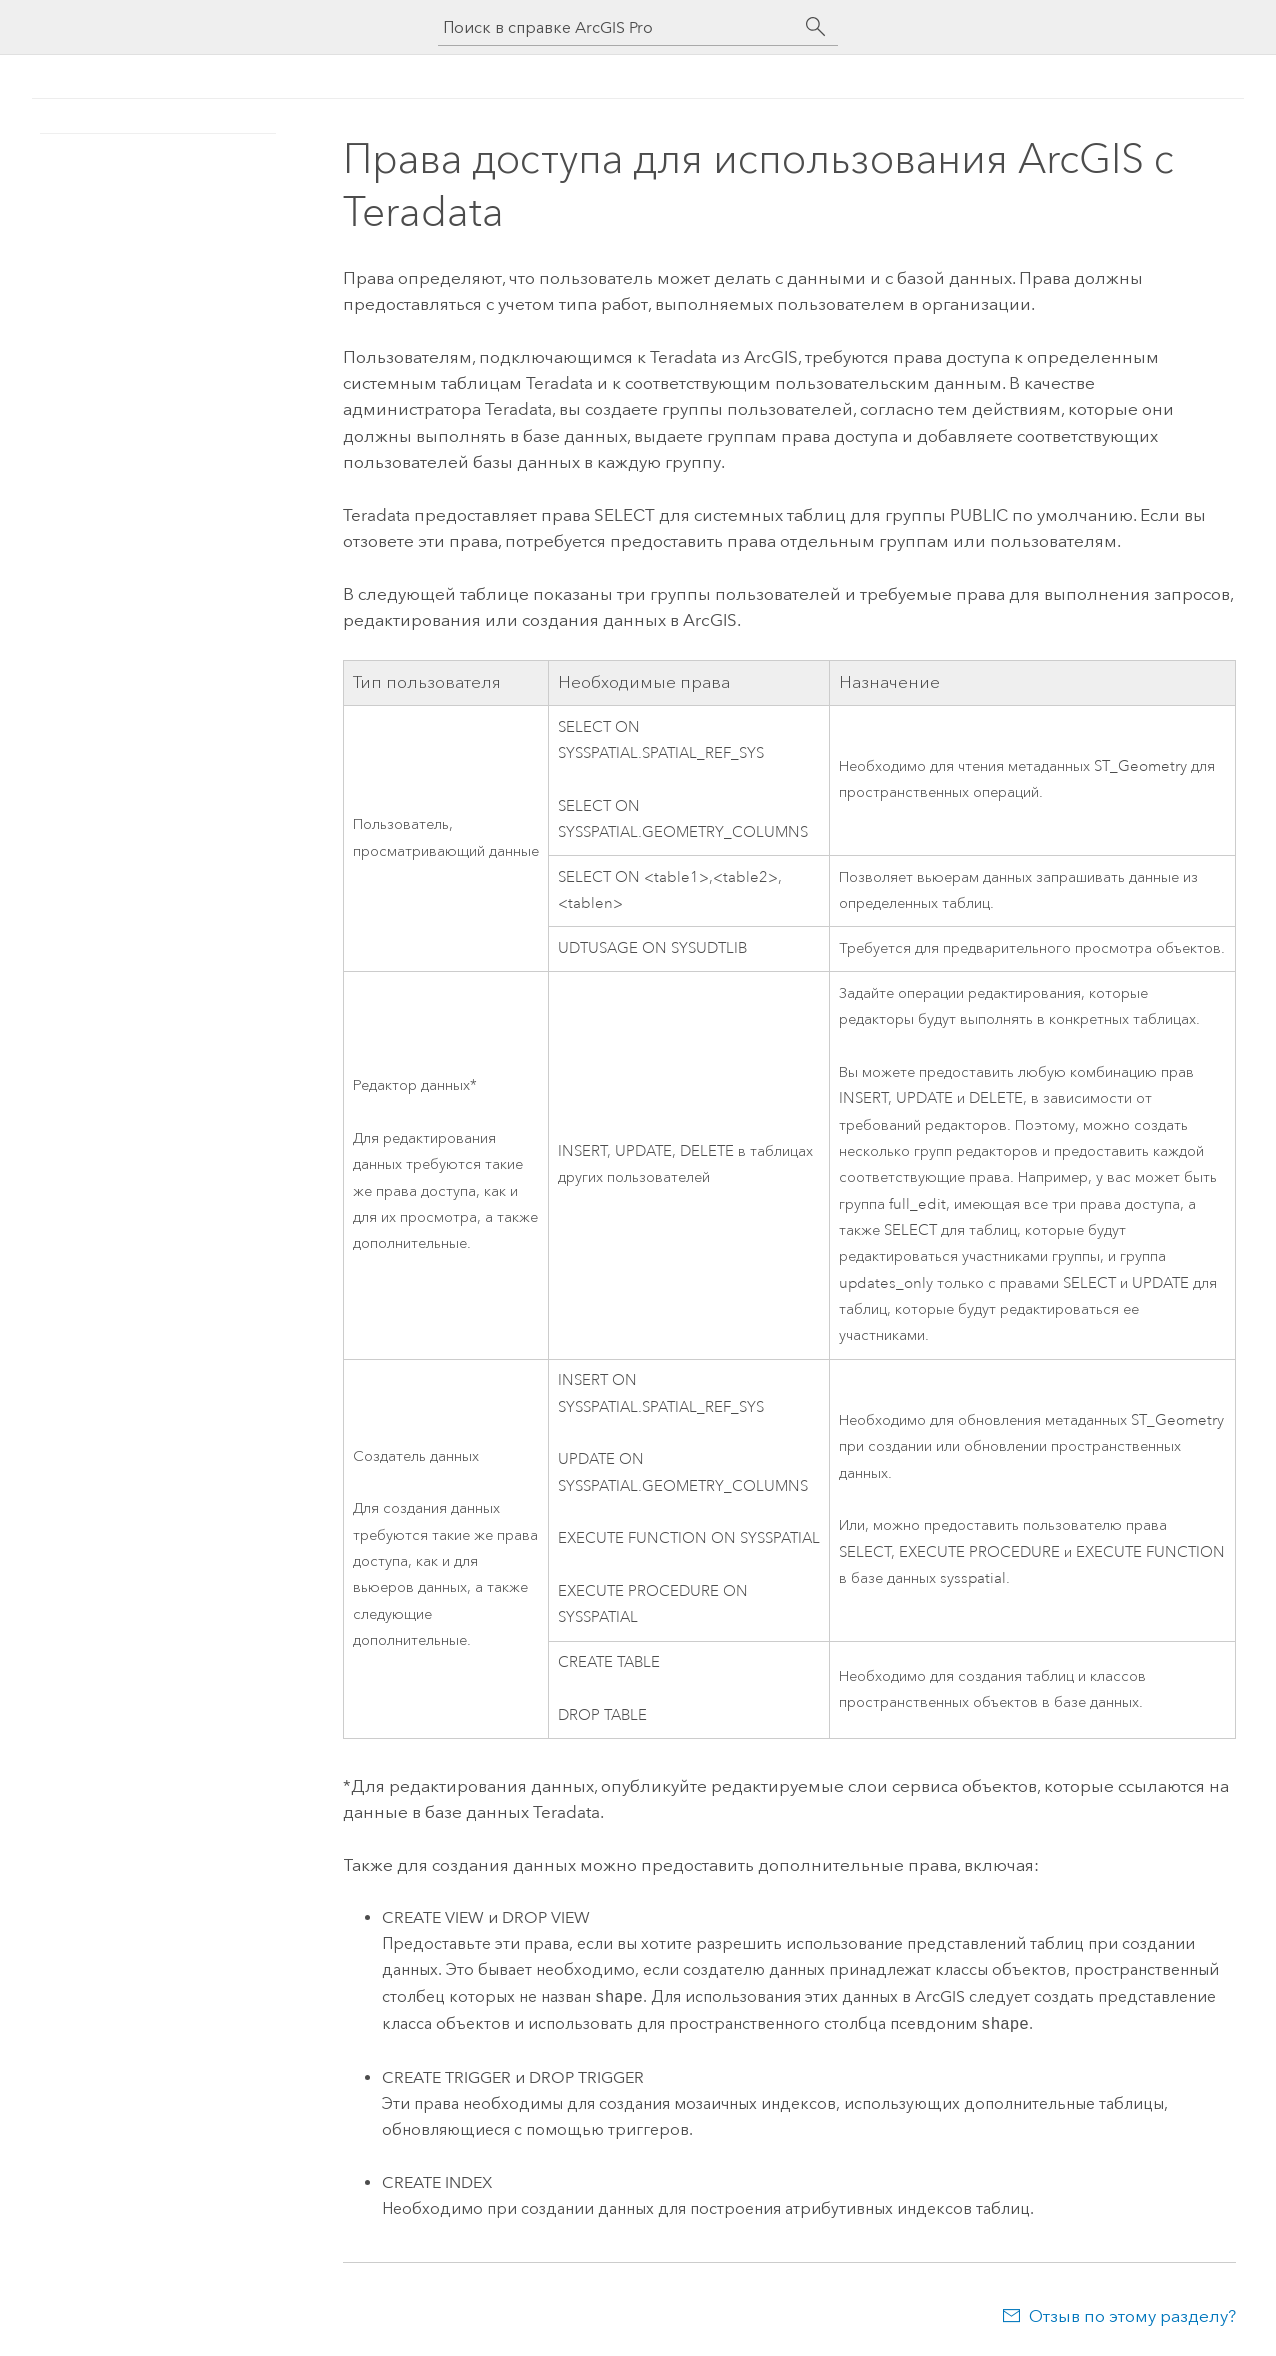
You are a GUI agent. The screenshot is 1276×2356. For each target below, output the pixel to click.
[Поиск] (816, 27)
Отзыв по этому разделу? (1132, 2316)
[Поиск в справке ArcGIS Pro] (618, 27)
